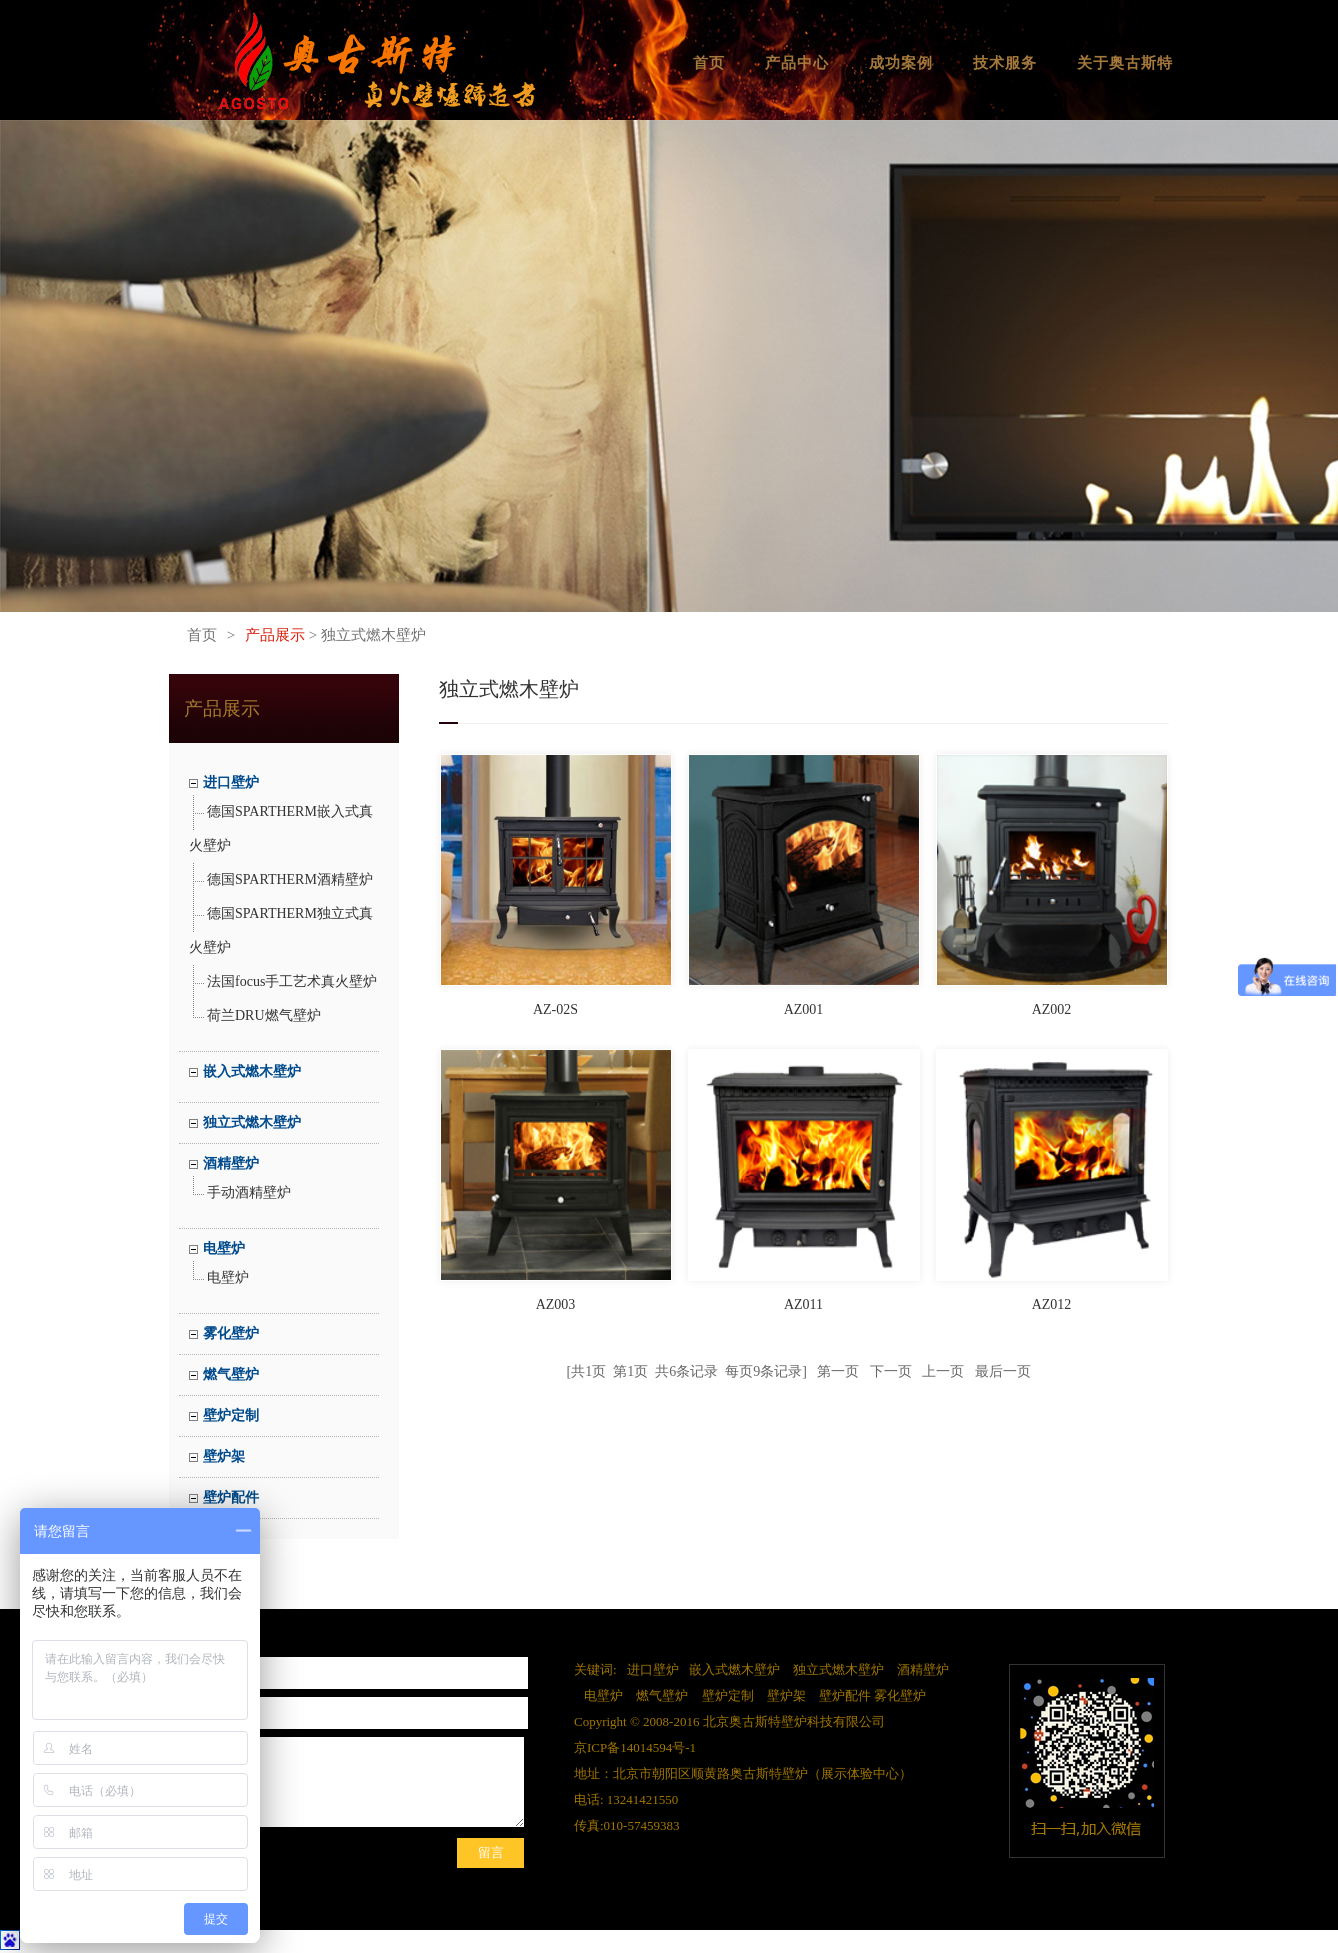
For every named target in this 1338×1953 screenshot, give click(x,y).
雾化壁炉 (231, 1333)
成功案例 (901, 63)
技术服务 (1005, 63)
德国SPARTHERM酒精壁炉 (290, 879)
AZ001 (804, 1009)
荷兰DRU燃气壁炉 (264, 1015)
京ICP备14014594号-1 (635, 1747)
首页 (709, 63)
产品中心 (797, 63)
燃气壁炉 (231, 1374)
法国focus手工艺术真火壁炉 (292, 981)
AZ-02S (555, 1009)
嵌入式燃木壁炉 (252, 1071)
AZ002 (1052, 1009)
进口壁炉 (231, 782)
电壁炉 (224, 1248)
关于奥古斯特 (1125, 63)
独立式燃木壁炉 (252, 1122)
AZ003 (556, 1304)
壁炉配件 (231, 1497)
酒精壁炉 (231, 1163)
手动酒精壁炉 (249, 1192)
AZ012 (1052, 1304)
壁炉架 (224, 1456)
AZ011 (803, 1304)
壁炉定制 (231, 1415)
